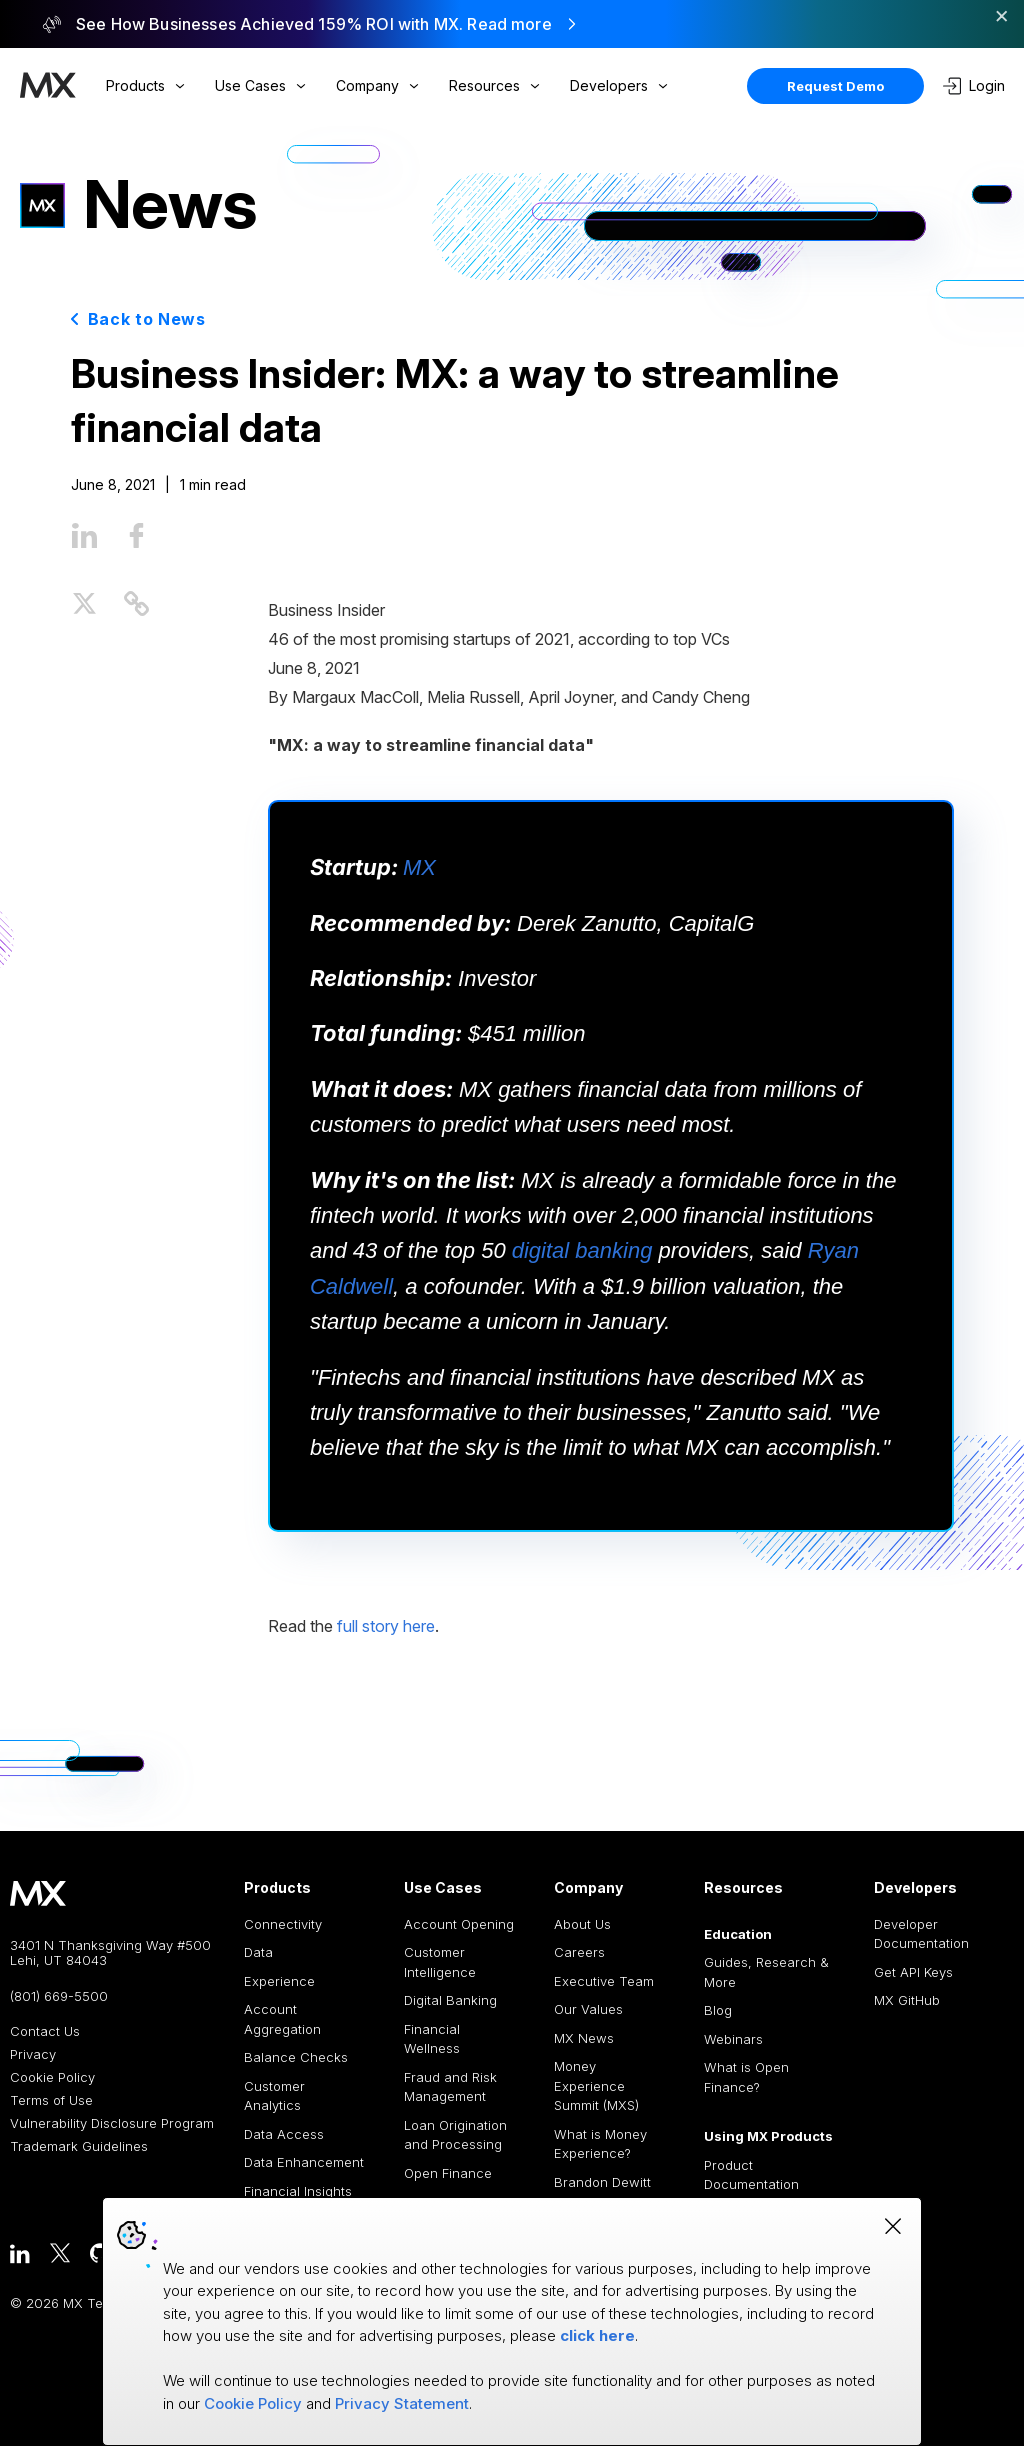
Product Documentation (751, 2175)
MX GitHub (907, 2000)
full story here (386, 1626)
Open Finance (448, 2173)
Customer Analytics (274, 2096)
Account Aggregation (282, 2019)
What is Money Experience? (600, 2144)
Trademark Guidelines (79, 2146)
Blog (718, 2010)
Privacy (33, 2054)
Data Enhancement (304, 2162)
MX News (584, 2038)
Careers (579, 1952)
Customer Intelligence (440, 1962)
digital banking (582, 1250)
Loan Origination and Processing (455, 2135)
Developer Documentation (921, 1934)
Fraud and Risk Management (450, 2087)
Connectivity (283, 1924)
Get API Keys (913, 1972)
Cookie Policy (52, 2077)
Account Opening (459, 1924)
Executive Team (604, 1981)
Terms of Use (51, 2100)
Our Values (588, 2009)
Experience (279, 1981)
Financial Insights (298, 2191)
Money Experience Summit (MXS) (596, 2085)
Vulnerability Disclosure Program (112, 2123)
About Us (582, 1924)
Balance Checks (296, 2057)
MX (419, 867)
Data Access (284, 2134)
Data (258, 1952)
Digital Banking (450, 2000)
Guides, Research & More (766, 1972)
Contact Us (45, 2031)
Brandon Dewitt (602, 2182)
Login (974, 86)
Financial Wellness (432, 2039)
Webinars (733, 2039)
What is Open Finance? (746, 2077)
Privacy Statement (402, 2403)
